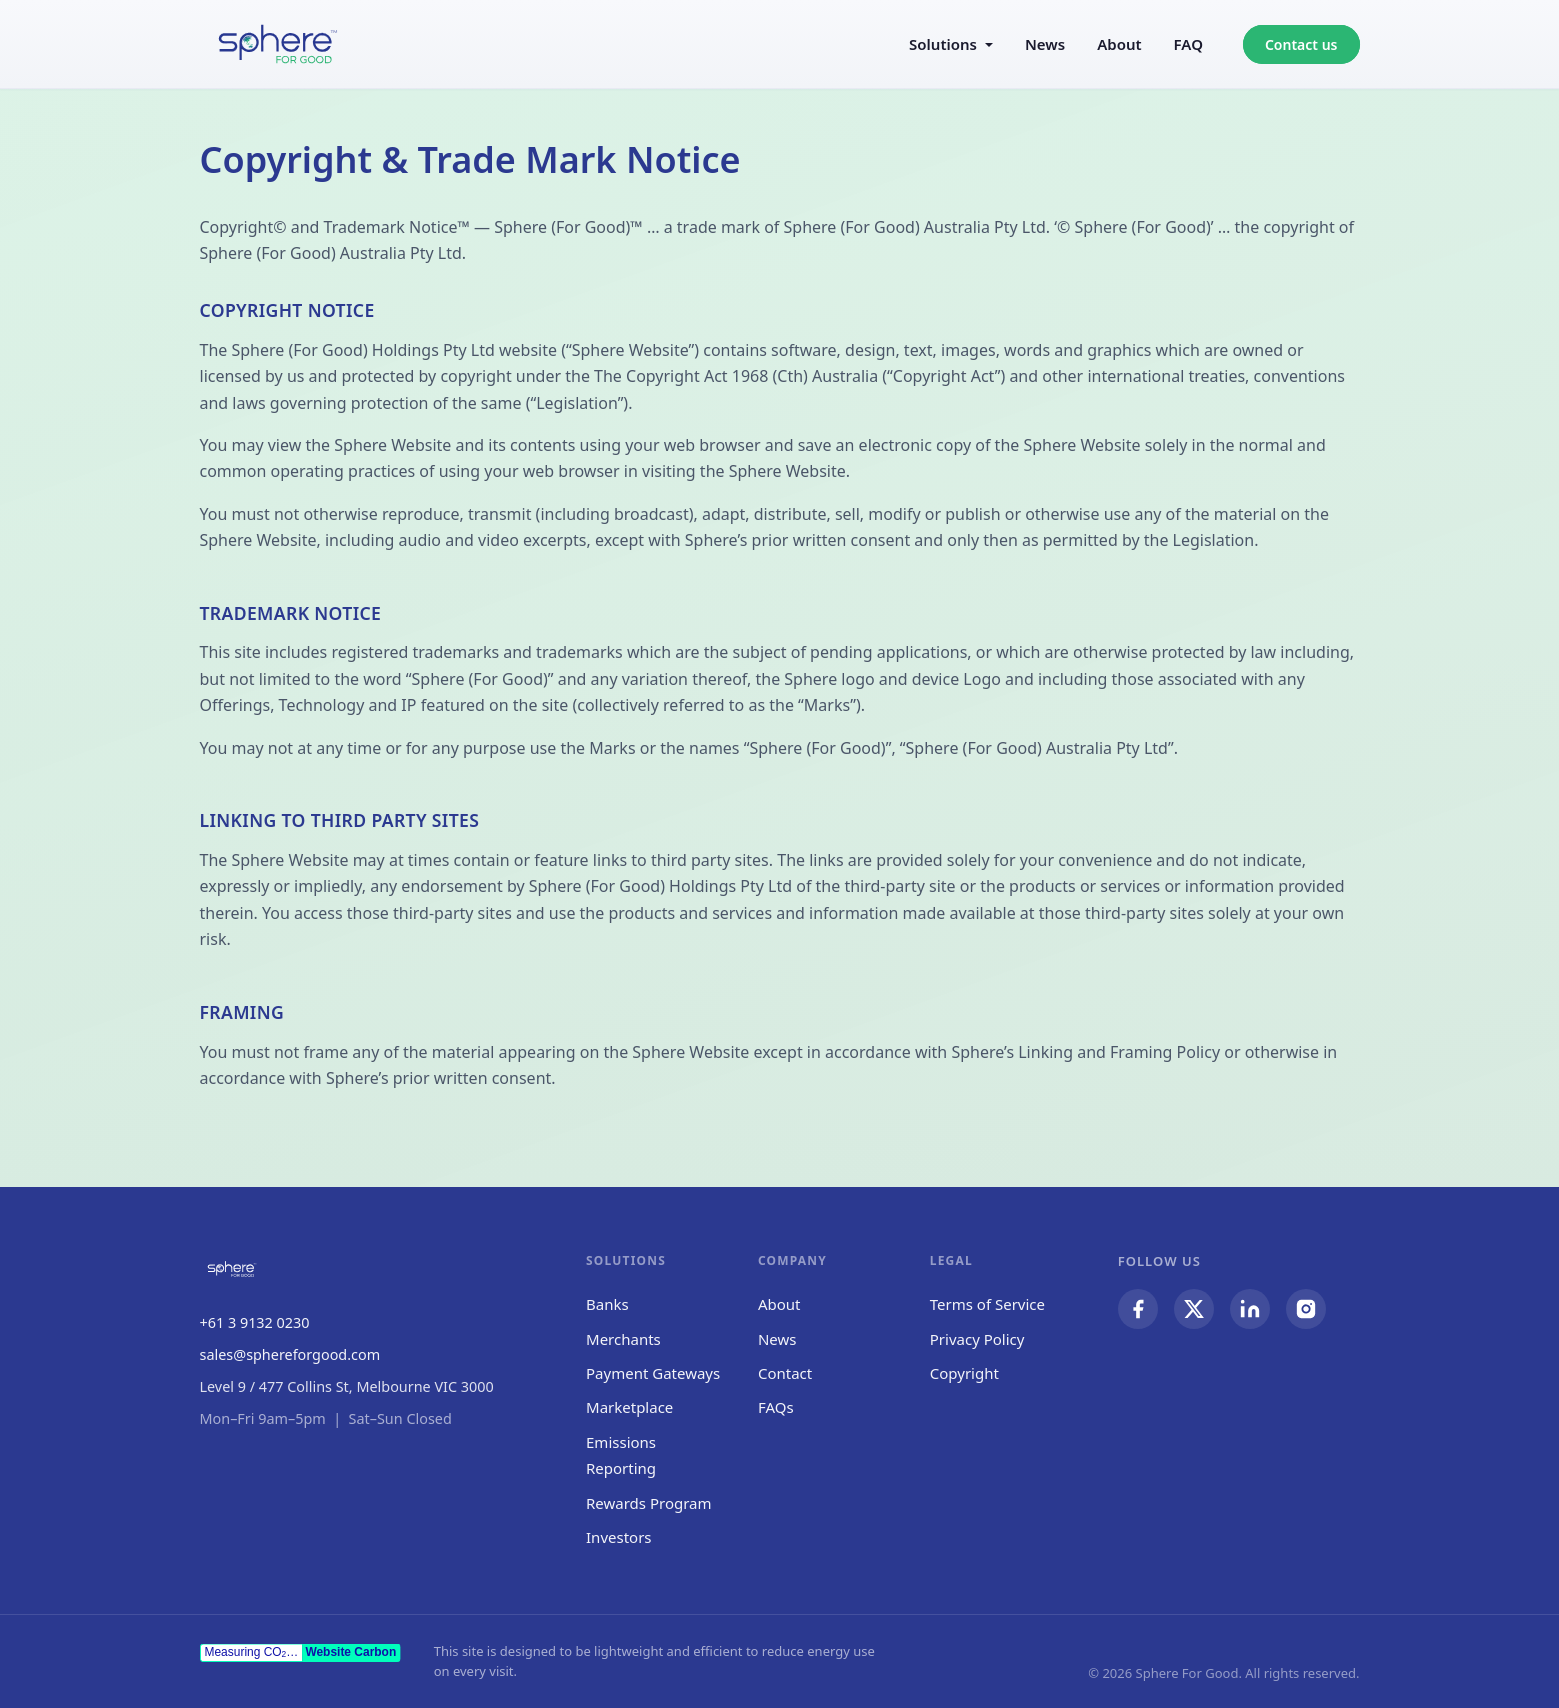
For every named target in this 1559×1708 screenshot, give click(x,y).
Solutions (943, 44)
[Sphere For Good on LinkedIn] (1250, 1309)
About (1119, 44)
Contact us (1301, 44)
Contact (785, 1373)
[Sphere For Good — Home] (278, 44)
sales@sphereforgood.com (290, 1354)
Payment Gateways (653, 1373)
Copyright (964, 1373)
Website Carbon (350, 1652)
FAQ (1188, 44)
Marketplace (629, 1407)
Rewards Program (649, 1503)
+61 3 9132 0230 (255, 1322)
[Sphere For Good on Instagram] (1306, 1309)
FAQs (776, 1407)
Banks (607, 1304)
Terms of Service (987, 1304)
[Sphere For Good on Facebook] (1138, 1309)
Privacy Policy (977, 1339)
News (1045, 44)
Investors (619, 1537)
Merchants (623, 1339)
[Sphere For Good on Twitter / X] (1194, 1309)
